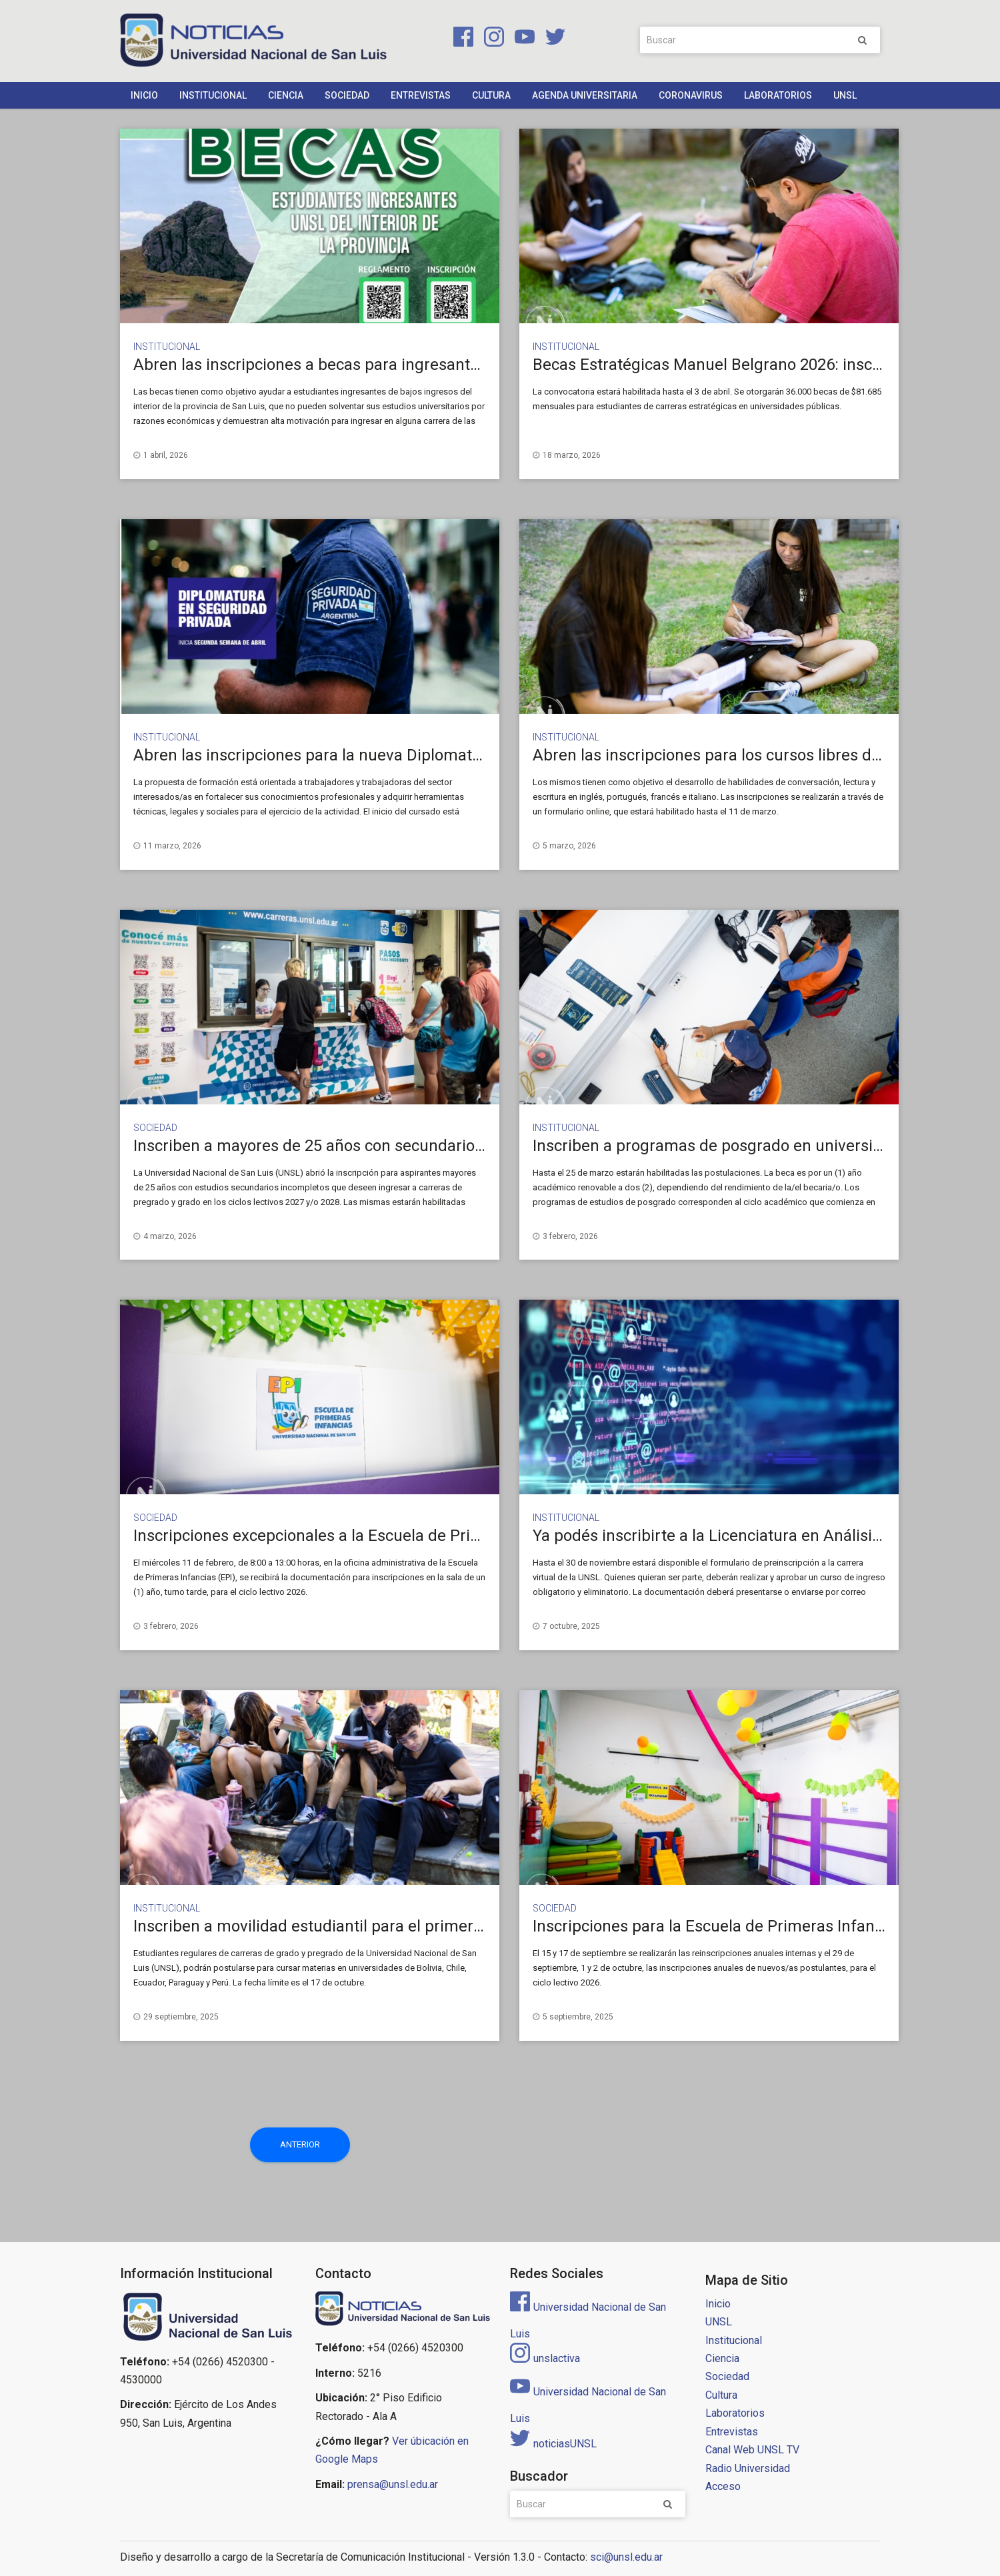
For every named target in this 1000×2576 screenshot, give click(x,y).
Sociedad (347, 95)
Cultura (491, 95)
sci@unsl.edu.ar (626, 2557)
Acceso (723, 2486)
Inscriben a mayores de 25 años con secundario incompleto (346, 1145)
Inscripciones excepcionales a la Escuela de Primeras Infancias (359, 1535)
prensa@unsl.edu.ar (392, 2484)
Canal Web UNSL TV (752, 2449)
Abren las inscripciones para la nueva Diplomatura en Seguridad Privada (394, 755)
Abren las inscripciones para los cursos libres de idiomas (737, 755)
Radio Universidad (747, 2468)
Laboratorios (778, 95)
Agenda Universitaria (584, 95)
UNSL (845, 95)
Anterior (300, 2144)
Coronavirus (691, 95)
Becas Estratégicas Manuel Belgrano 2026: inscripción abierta (755, 364)
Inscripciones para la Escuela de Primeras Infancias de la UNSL (759, 1926)
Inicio (144, 95)
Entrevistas (421, 95)
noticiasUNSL (553, 2443)
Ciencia (285, 95)
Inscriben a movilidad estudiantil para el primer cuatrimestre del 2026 (384, 1926)
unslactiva (545, 2358)
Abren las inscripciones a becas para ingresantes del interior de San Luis (394, 364)
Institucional (213, 95)
